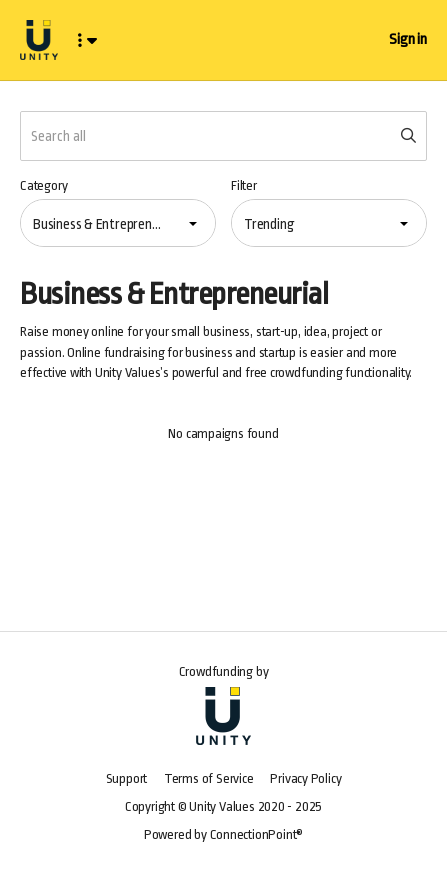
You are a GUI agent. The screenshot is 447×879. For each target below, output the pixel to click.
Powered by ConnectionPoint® (223, 834)
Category (43, 185)
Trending (269, 224)
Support (127, 778)
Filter (244, 185)
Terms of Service (209, 778)
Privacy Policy (305, 778)
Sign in (408, 39)
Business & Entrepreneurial (103, 224)
